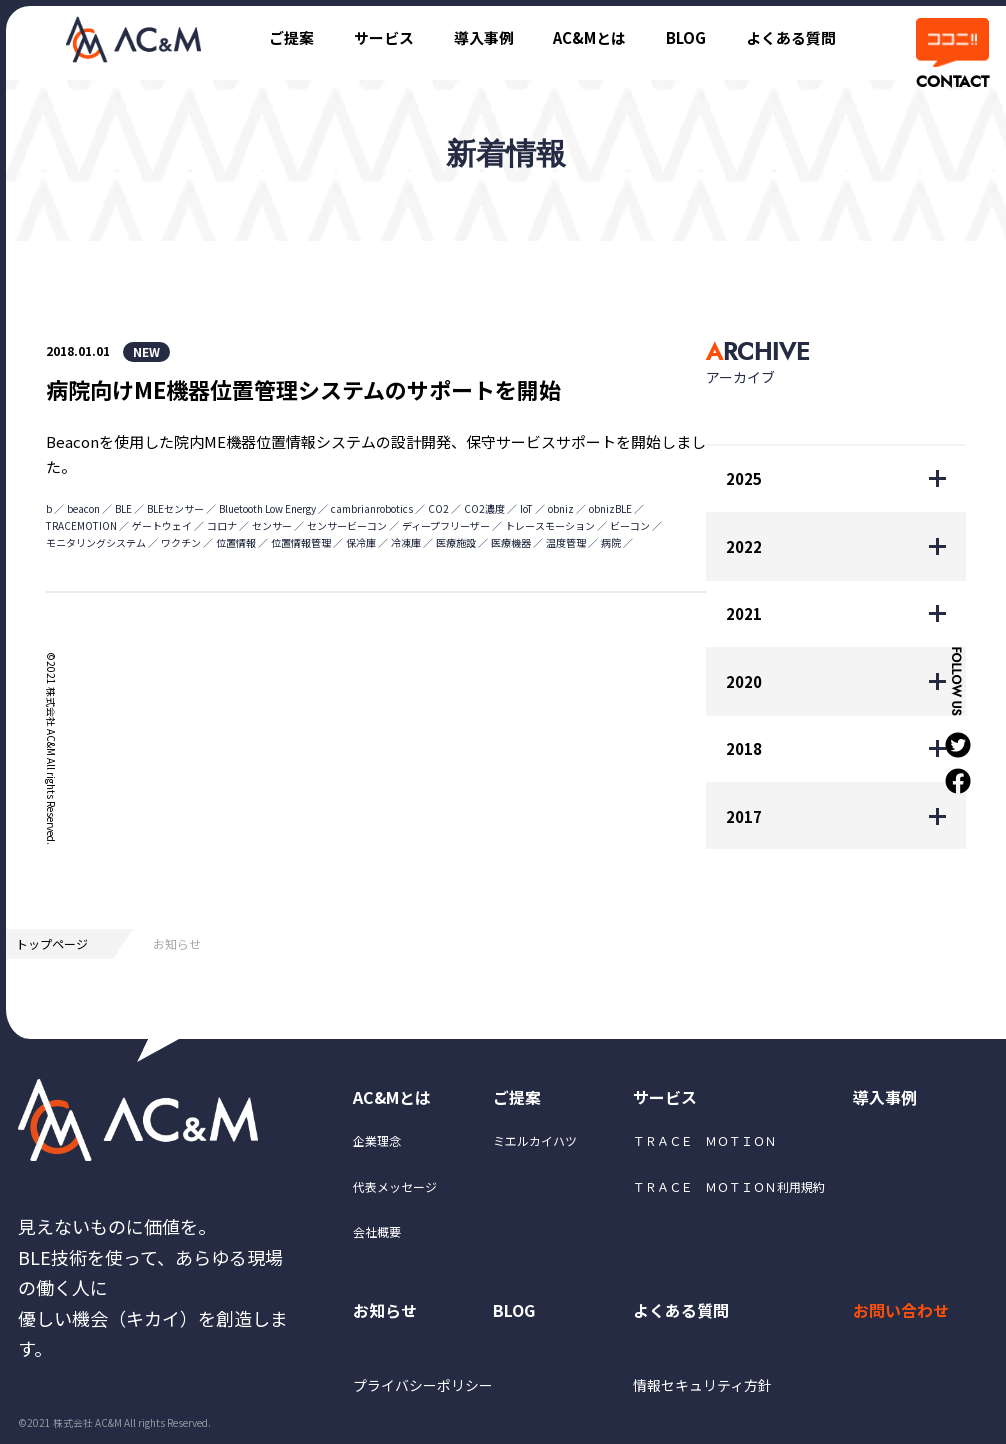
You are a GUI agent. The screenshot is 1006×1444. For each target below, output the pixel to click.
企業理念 (377, 1141)
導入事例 (482, 37)
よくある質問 (791, 37)
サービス (382, 37)
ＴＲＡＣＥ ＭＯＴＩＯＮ (705, 1141)
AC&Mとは (589, 37)
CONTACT (951, 82)
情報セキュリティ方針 (702, 1386)
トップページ (52, 943)
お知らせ (385, 1311)
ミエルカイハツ (535, 1141)
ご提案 (289, 37)
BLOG (686, 37)
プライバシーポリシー (423, 1386)
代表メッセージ (395, 1186)
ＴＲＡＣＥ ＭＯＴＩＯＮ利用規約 (729, 1186)
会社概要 (377, 1231)
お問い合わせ (901, 1311)
